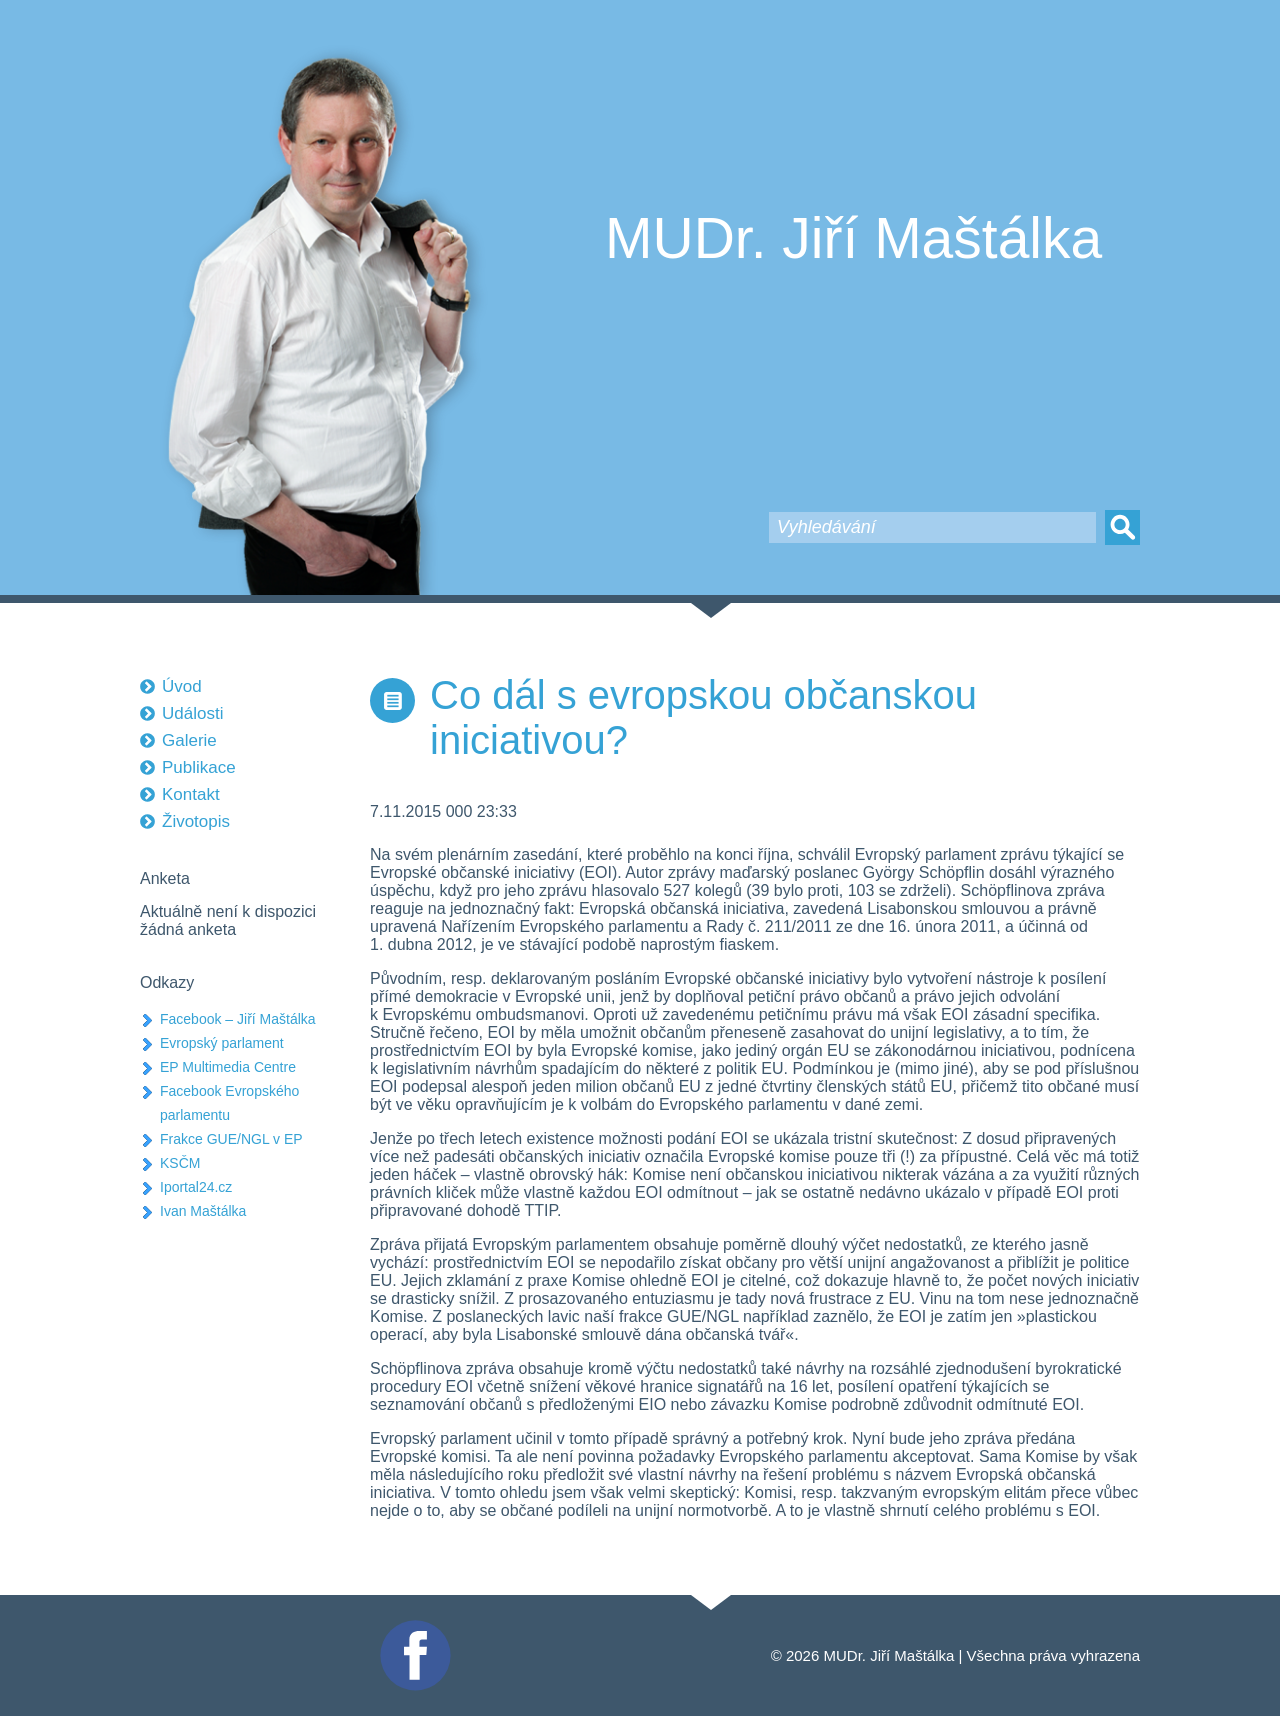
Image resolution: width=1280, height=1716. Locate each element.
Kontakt (191, 794)
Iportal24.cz (196, 1187)
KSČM (180, 1163)
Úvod (182, 686)
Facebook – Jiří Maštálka (238, 1019)
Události (192, 713)
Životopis (196, 821)
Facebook (413, 1628)
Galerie (189, 740)
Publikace (199, 767)
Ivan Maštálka (203, 1211)
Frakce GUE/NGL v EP (231, 1139)
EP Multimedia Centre (228, 1067)
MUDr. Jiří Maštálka (853, 238)
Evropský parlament (222, 1043)
